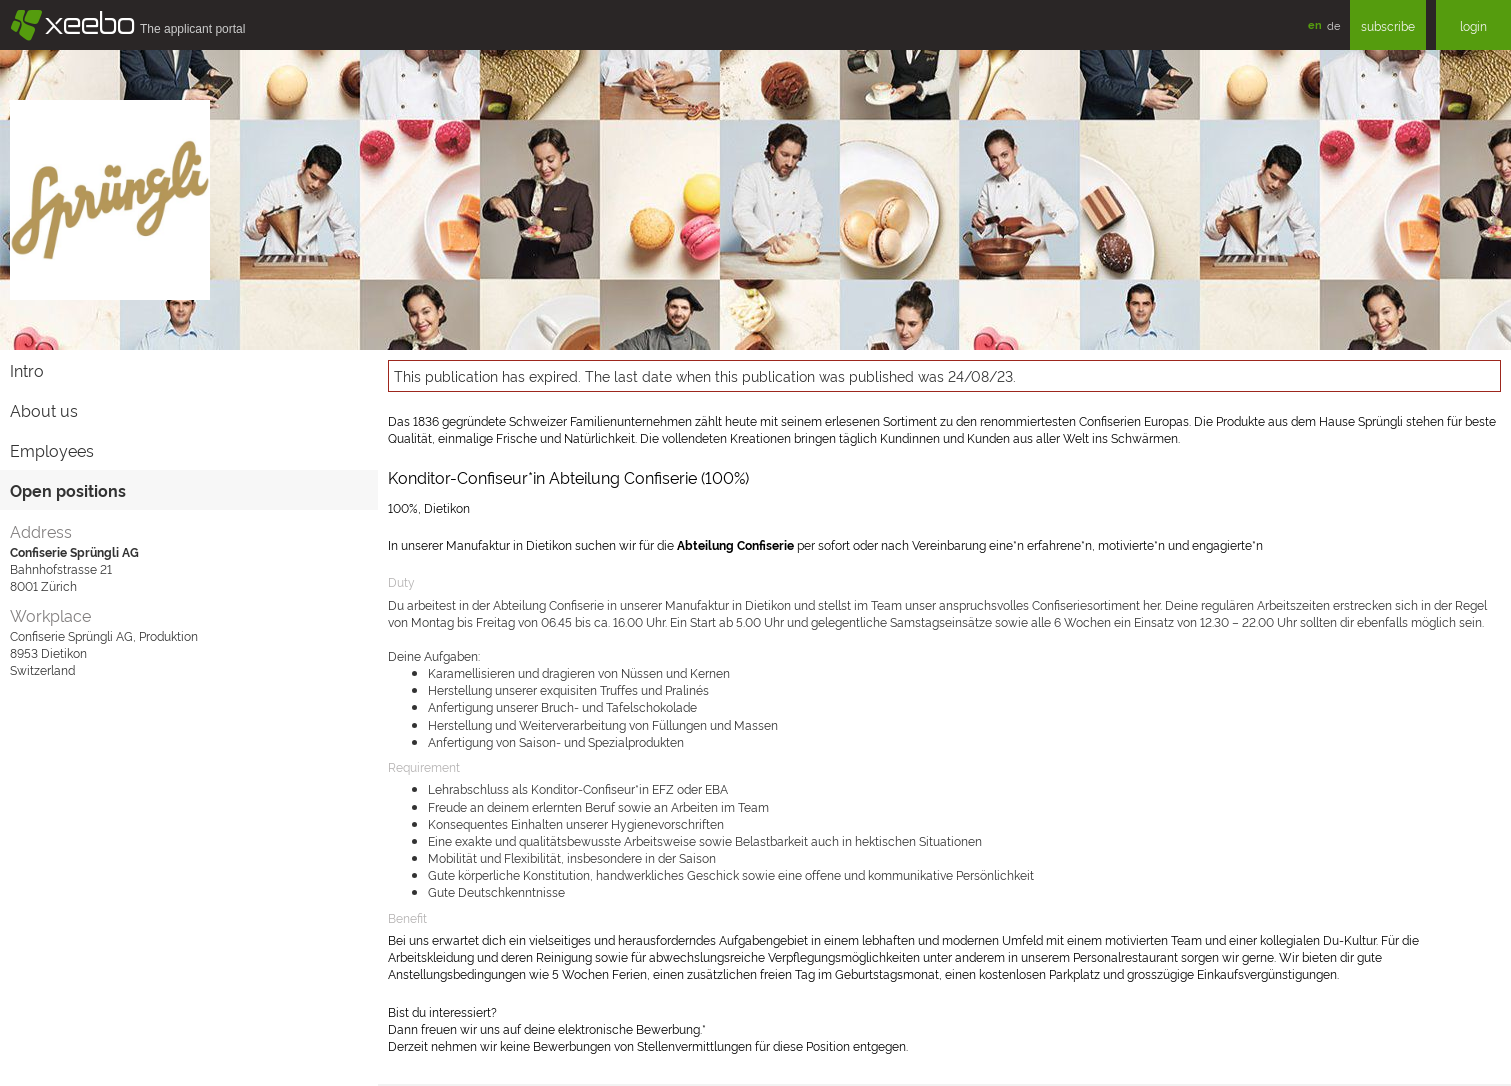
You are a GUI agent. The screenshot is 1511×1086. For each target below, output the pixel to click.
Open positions (68, 490)
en (1315, 24)
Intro (27, 370)
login (1473, 25)
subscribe (1388, 25)
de (1333, 25)
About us (44, 410)
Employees (52, 450)
